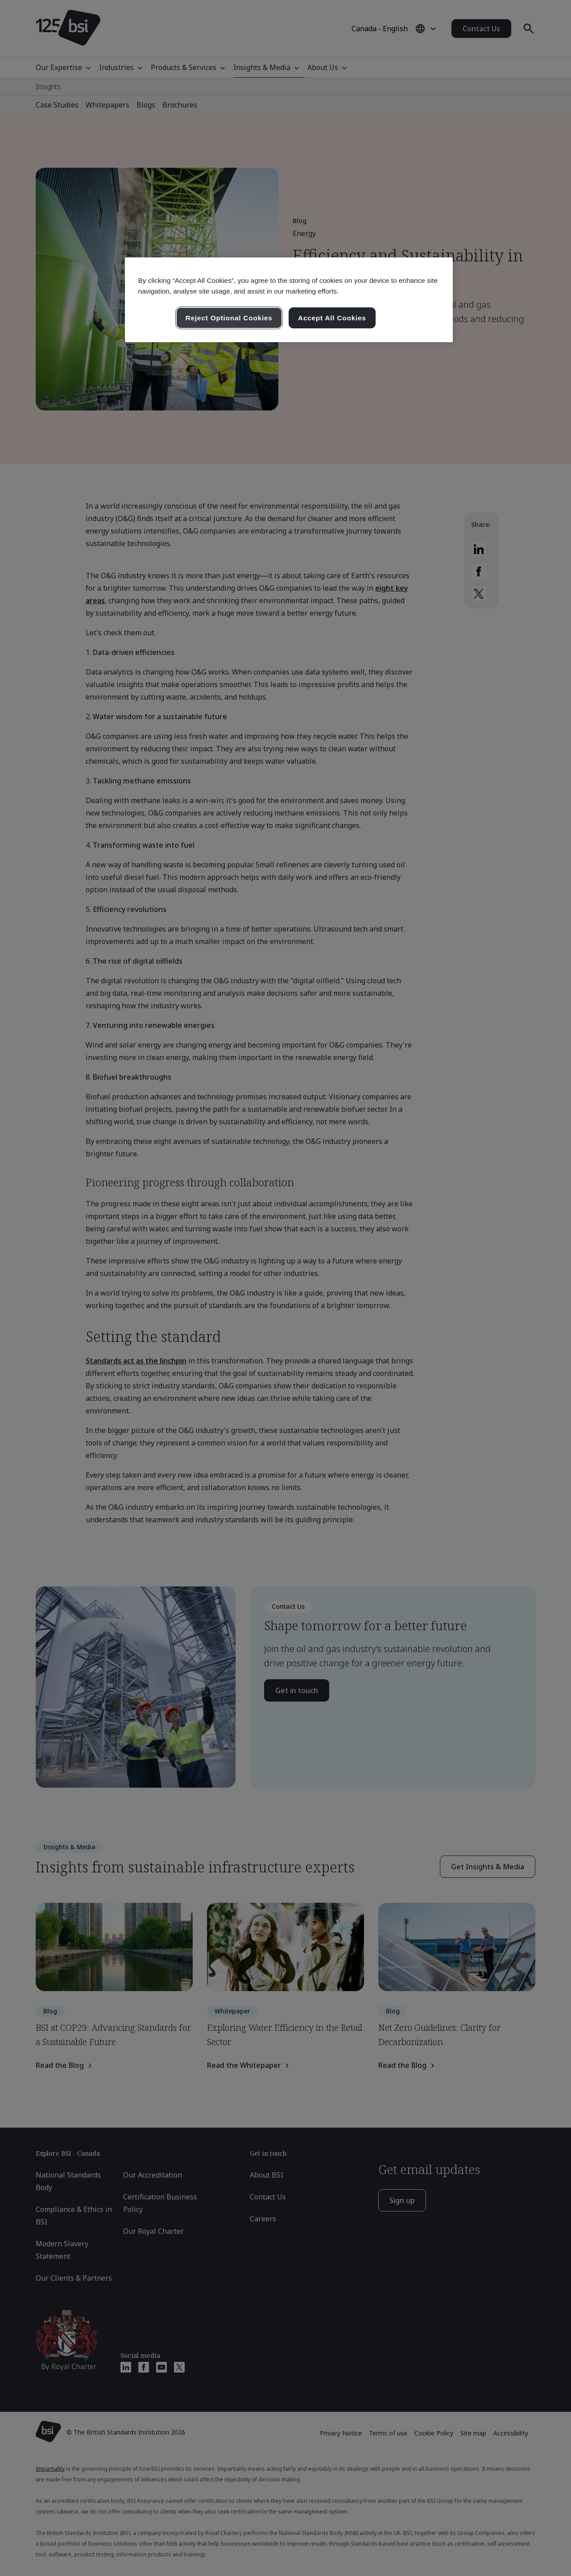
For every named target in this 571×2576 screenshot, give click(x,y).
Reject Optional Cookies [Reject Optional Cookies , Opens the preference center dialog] (229, 318)
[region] (289, 299)
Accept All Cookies (332, 318)
